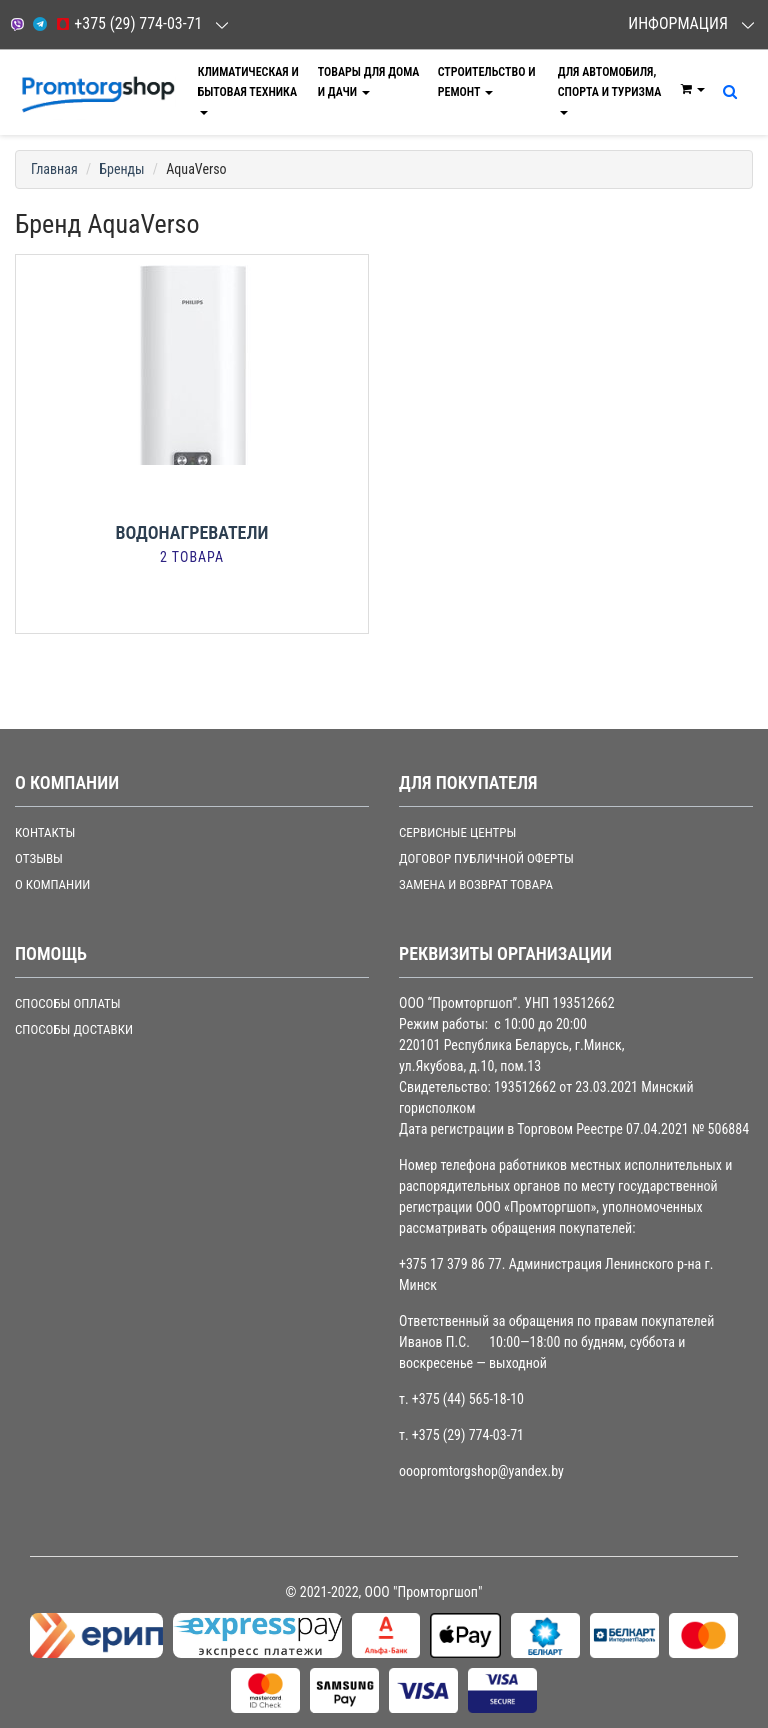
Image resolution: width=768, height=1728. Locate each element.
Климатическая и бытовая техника (248, 90)
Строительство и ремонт (487, 82)
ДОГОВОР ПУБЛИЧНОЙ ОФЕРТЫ (486, 858)
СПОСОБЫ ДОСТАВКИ (74, 1029)
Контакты (45, 832)
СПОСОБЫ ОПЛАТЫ (68, 1003)
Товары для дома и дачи (369, 82)
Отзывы (39, 858)
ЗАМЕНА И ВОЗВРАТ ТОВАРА (476, 884)
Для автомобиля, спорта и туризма (610, 90)
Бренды (121, 169)
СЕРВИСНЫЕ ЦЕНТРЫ (457, 832)
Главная (54, 169)
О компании (52, 884)
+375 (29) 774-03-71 (128, 23)
